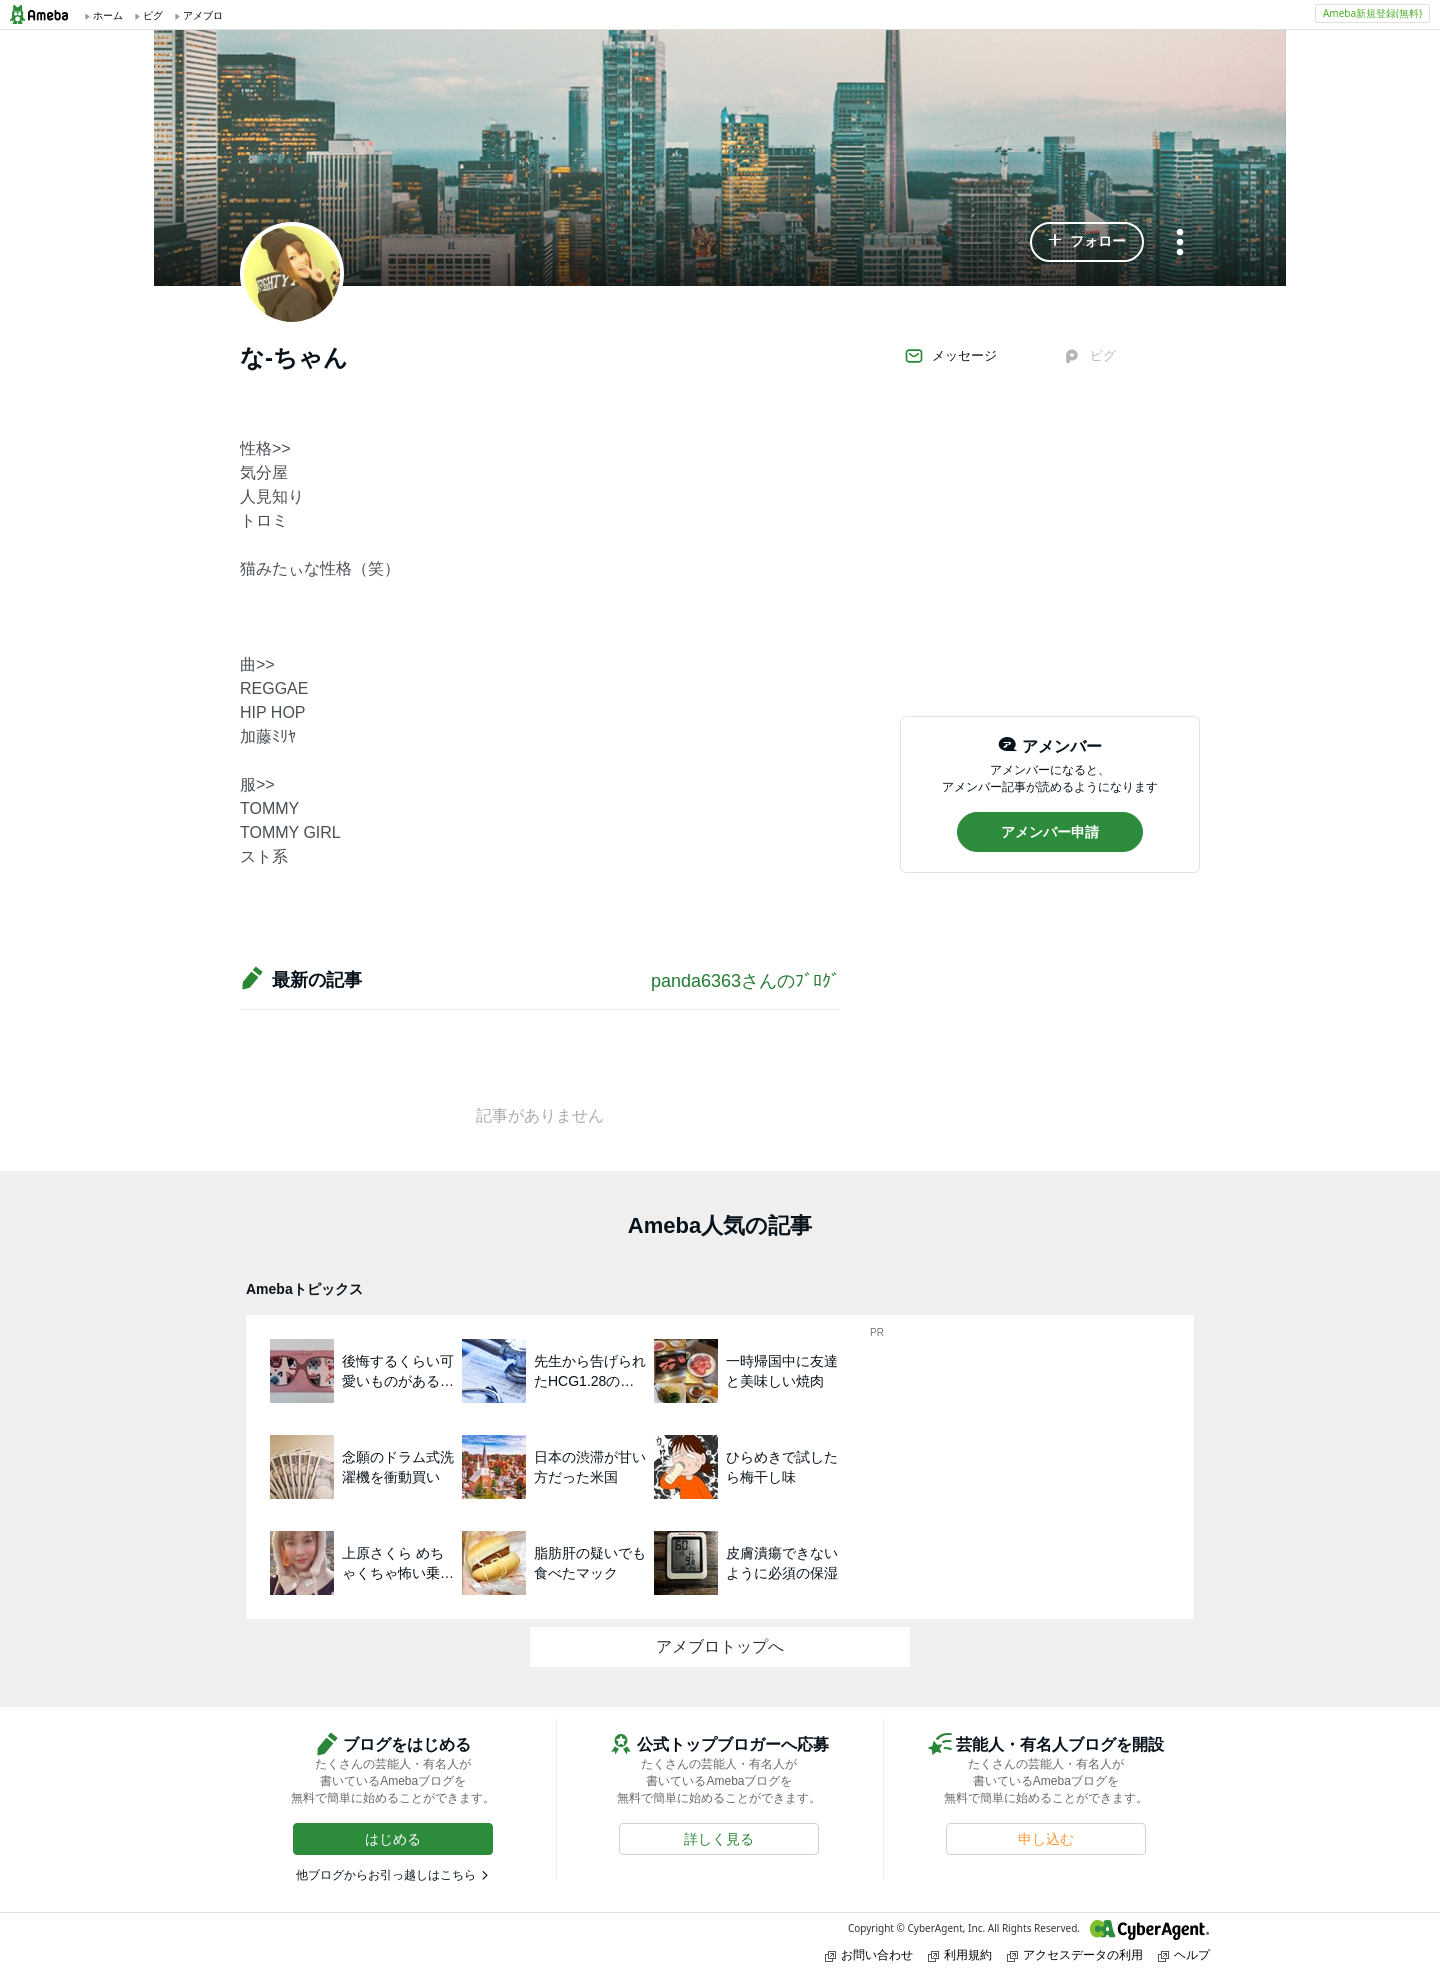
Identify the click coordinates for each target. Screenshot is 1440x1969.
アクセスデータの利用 (1075, 1954)
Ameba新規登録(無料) (1372, 13)
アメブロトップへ (720, 1646)
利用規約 (960, 1954)
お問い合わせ (869, 1954)
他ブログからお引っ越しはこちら (386, 1875)
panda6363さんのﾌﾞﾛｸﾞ (745, 981)
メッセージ (950, 356)
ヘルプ (1184, 1954)
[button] (1087, 242)
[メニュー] (1180, 243)
